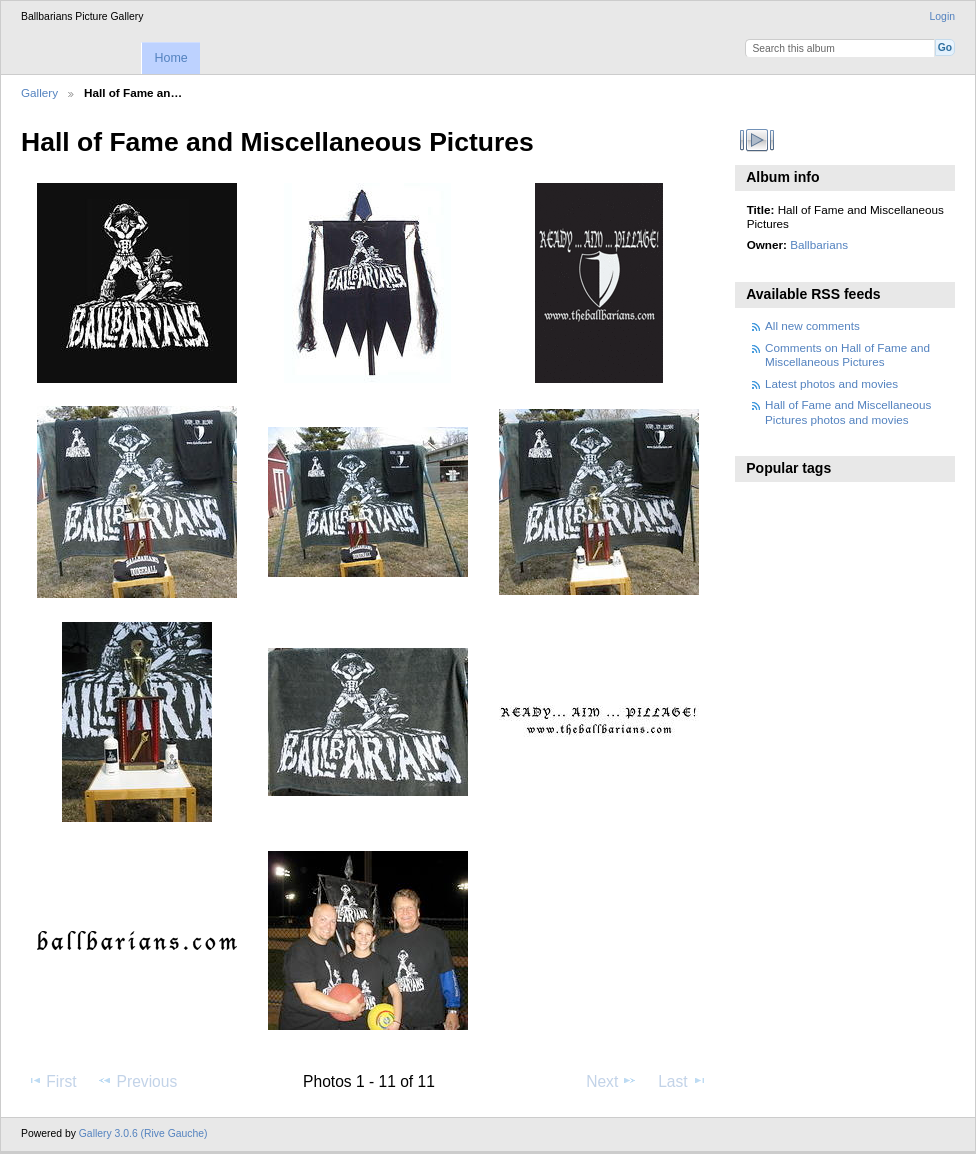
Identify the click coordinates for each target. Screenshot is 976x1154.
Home (170, 58)
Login (942, 16)
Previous (137, 1081)
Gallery (39, 92)
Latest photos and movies (831, 383)
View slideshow (757, 140)
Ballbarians (819, 244)
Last (682, 1081)
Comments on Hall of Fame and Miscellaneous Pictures (847, 354)
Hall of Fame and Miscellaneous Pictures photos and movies (848, 411)
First (51, 1081)
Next (611, 1081)
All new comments (812, 325)
